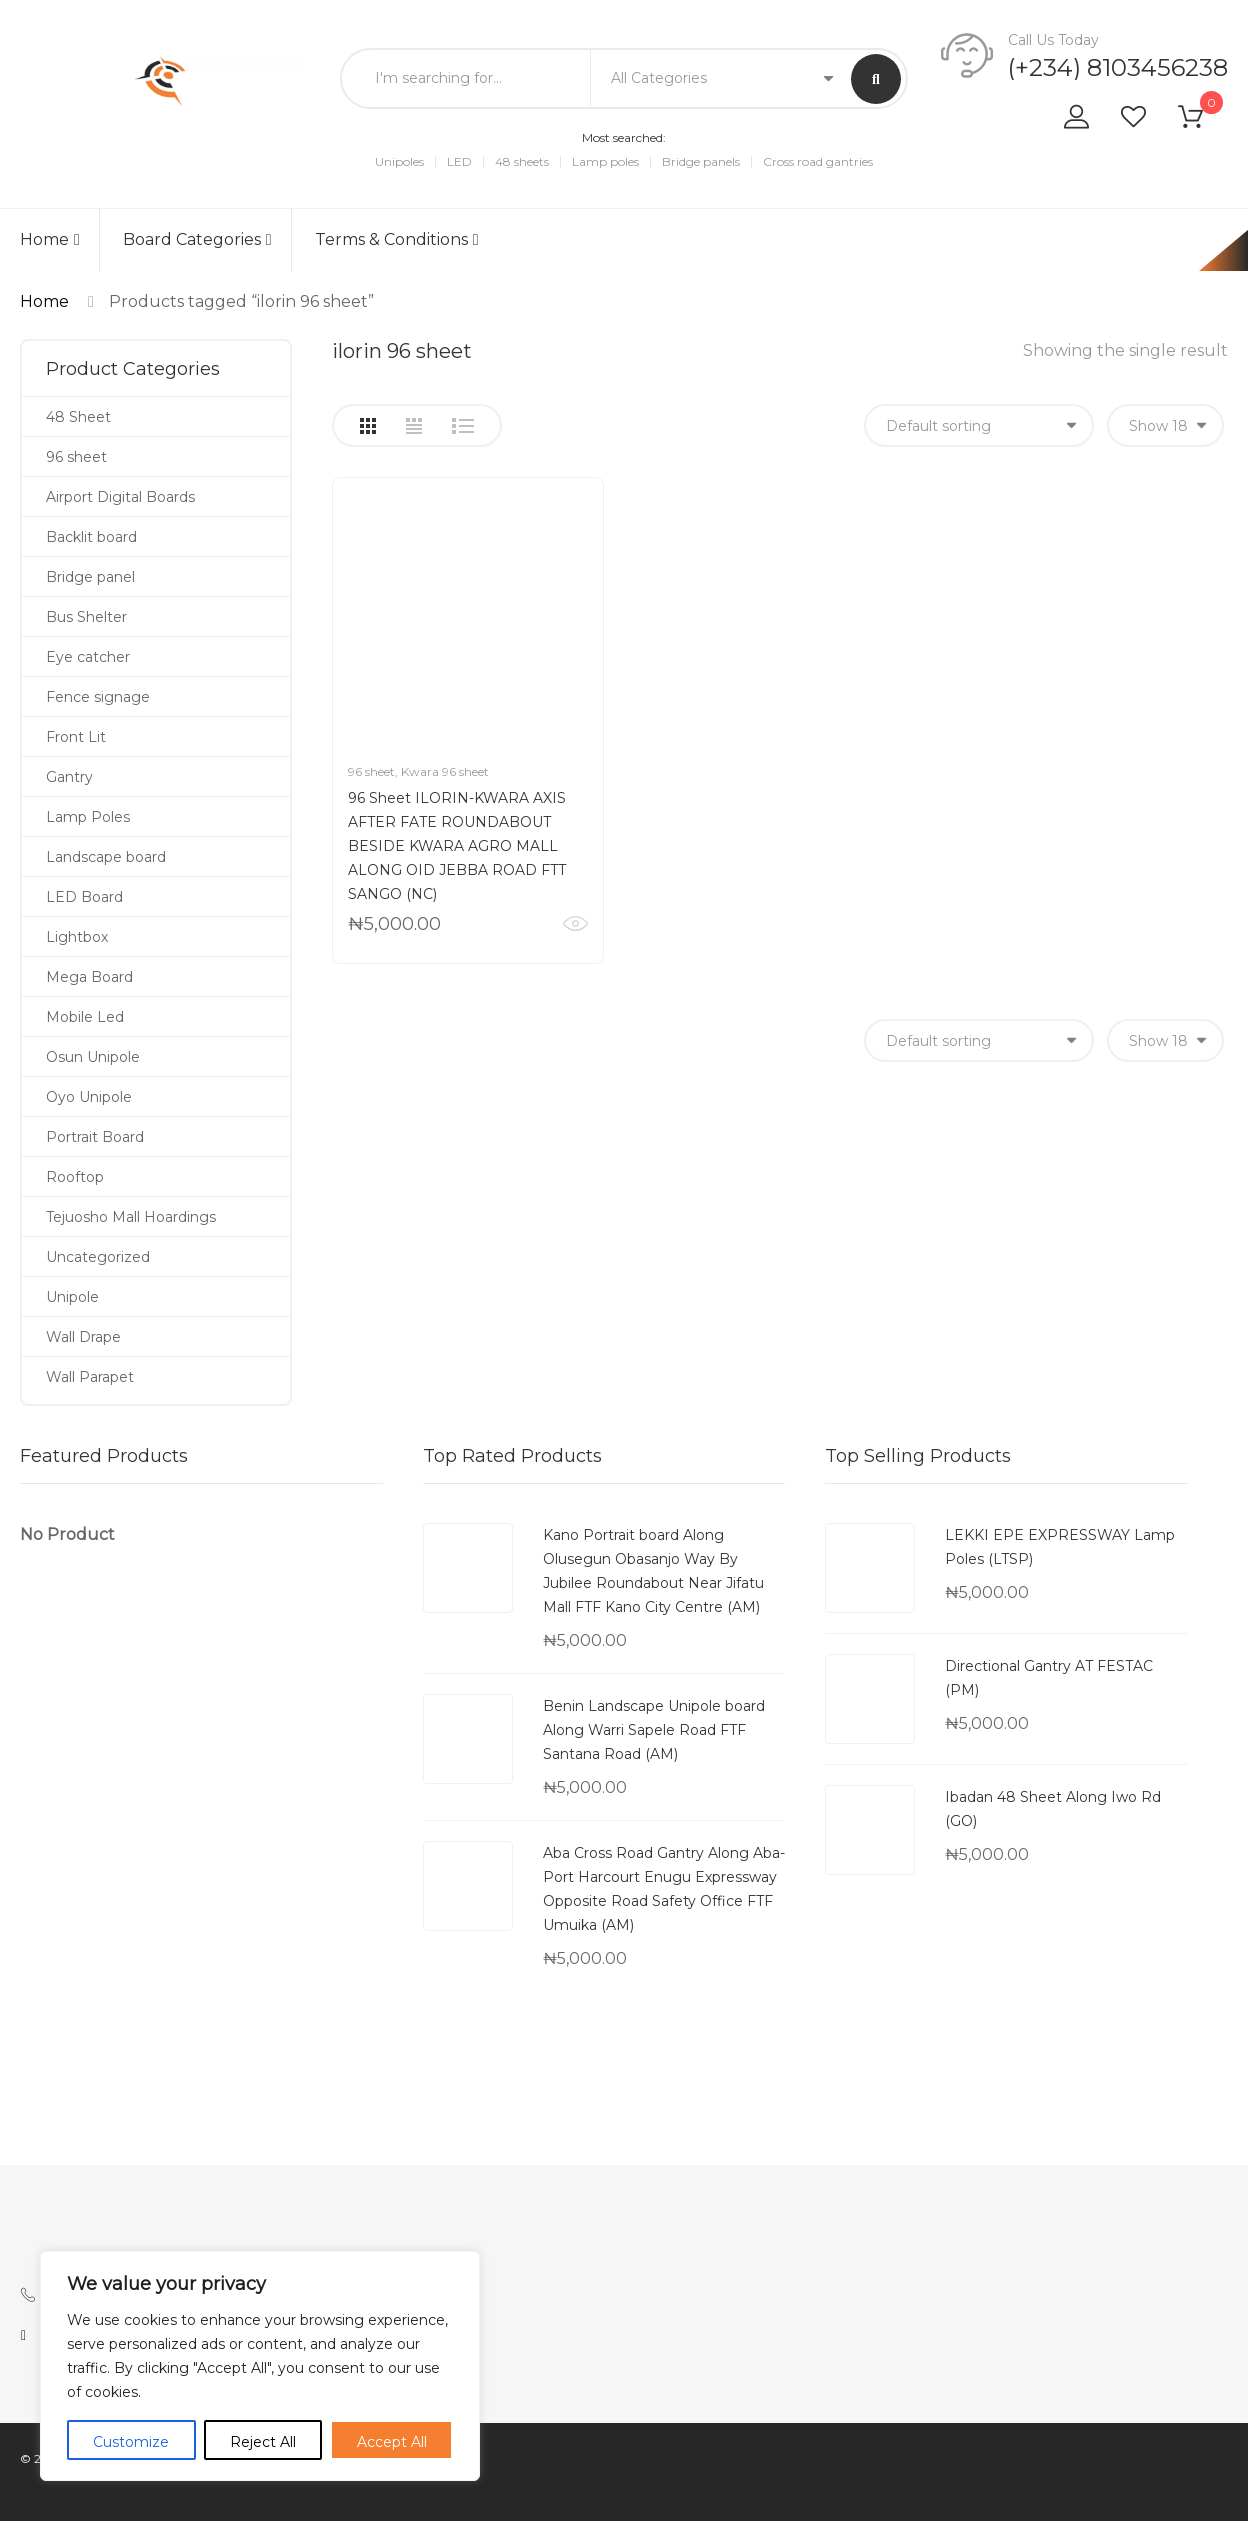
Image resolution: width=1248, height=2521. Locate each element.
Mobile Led (85, 1017)
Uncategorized (98, 1257)
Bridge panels (701, 161)
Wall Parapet (90, 1377)
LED (459, 161)
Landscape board (106, 857)
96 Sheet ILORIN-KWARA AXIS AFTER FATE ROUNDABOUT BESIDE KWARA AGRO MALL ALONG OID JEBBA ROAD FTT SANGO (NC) (457, 846)
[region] (260, 2366)
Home (50, 239)
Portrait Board (95, 1137)
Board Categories (197, 239)
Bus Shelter (86, 617)
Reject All (263, 2442)
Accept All (392, 2442)
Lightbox (77, 937)
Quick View (575, 924)
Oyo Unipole (89, 1097)
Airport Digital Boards (120, 497)
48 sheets (522, 161)
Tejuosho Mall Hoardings (131, 1217)
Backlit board (91, 537)
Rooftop (75, 1177)
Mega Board (89, 977)
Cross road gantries (818, 161)
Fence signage (98, 697)
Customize (131, 2442)
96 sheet (371, 771)
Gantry (69, 777)
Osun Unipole (93, 1057)
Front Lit (76, 737)
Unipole (72, 1297)
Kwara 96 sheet (445, 771)
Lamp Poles (88, 817)
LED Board (84, 897)
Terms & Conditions (397, 239)
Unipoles (399, 161)
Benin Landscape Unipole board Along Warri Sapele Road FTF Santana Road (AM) (654, 1730)
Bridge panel (90, 577)
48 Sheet (78, 417)
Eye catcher (88, 657)
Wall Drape (83, 1337)
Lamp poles (605, 161)
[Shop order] (979, 425)
